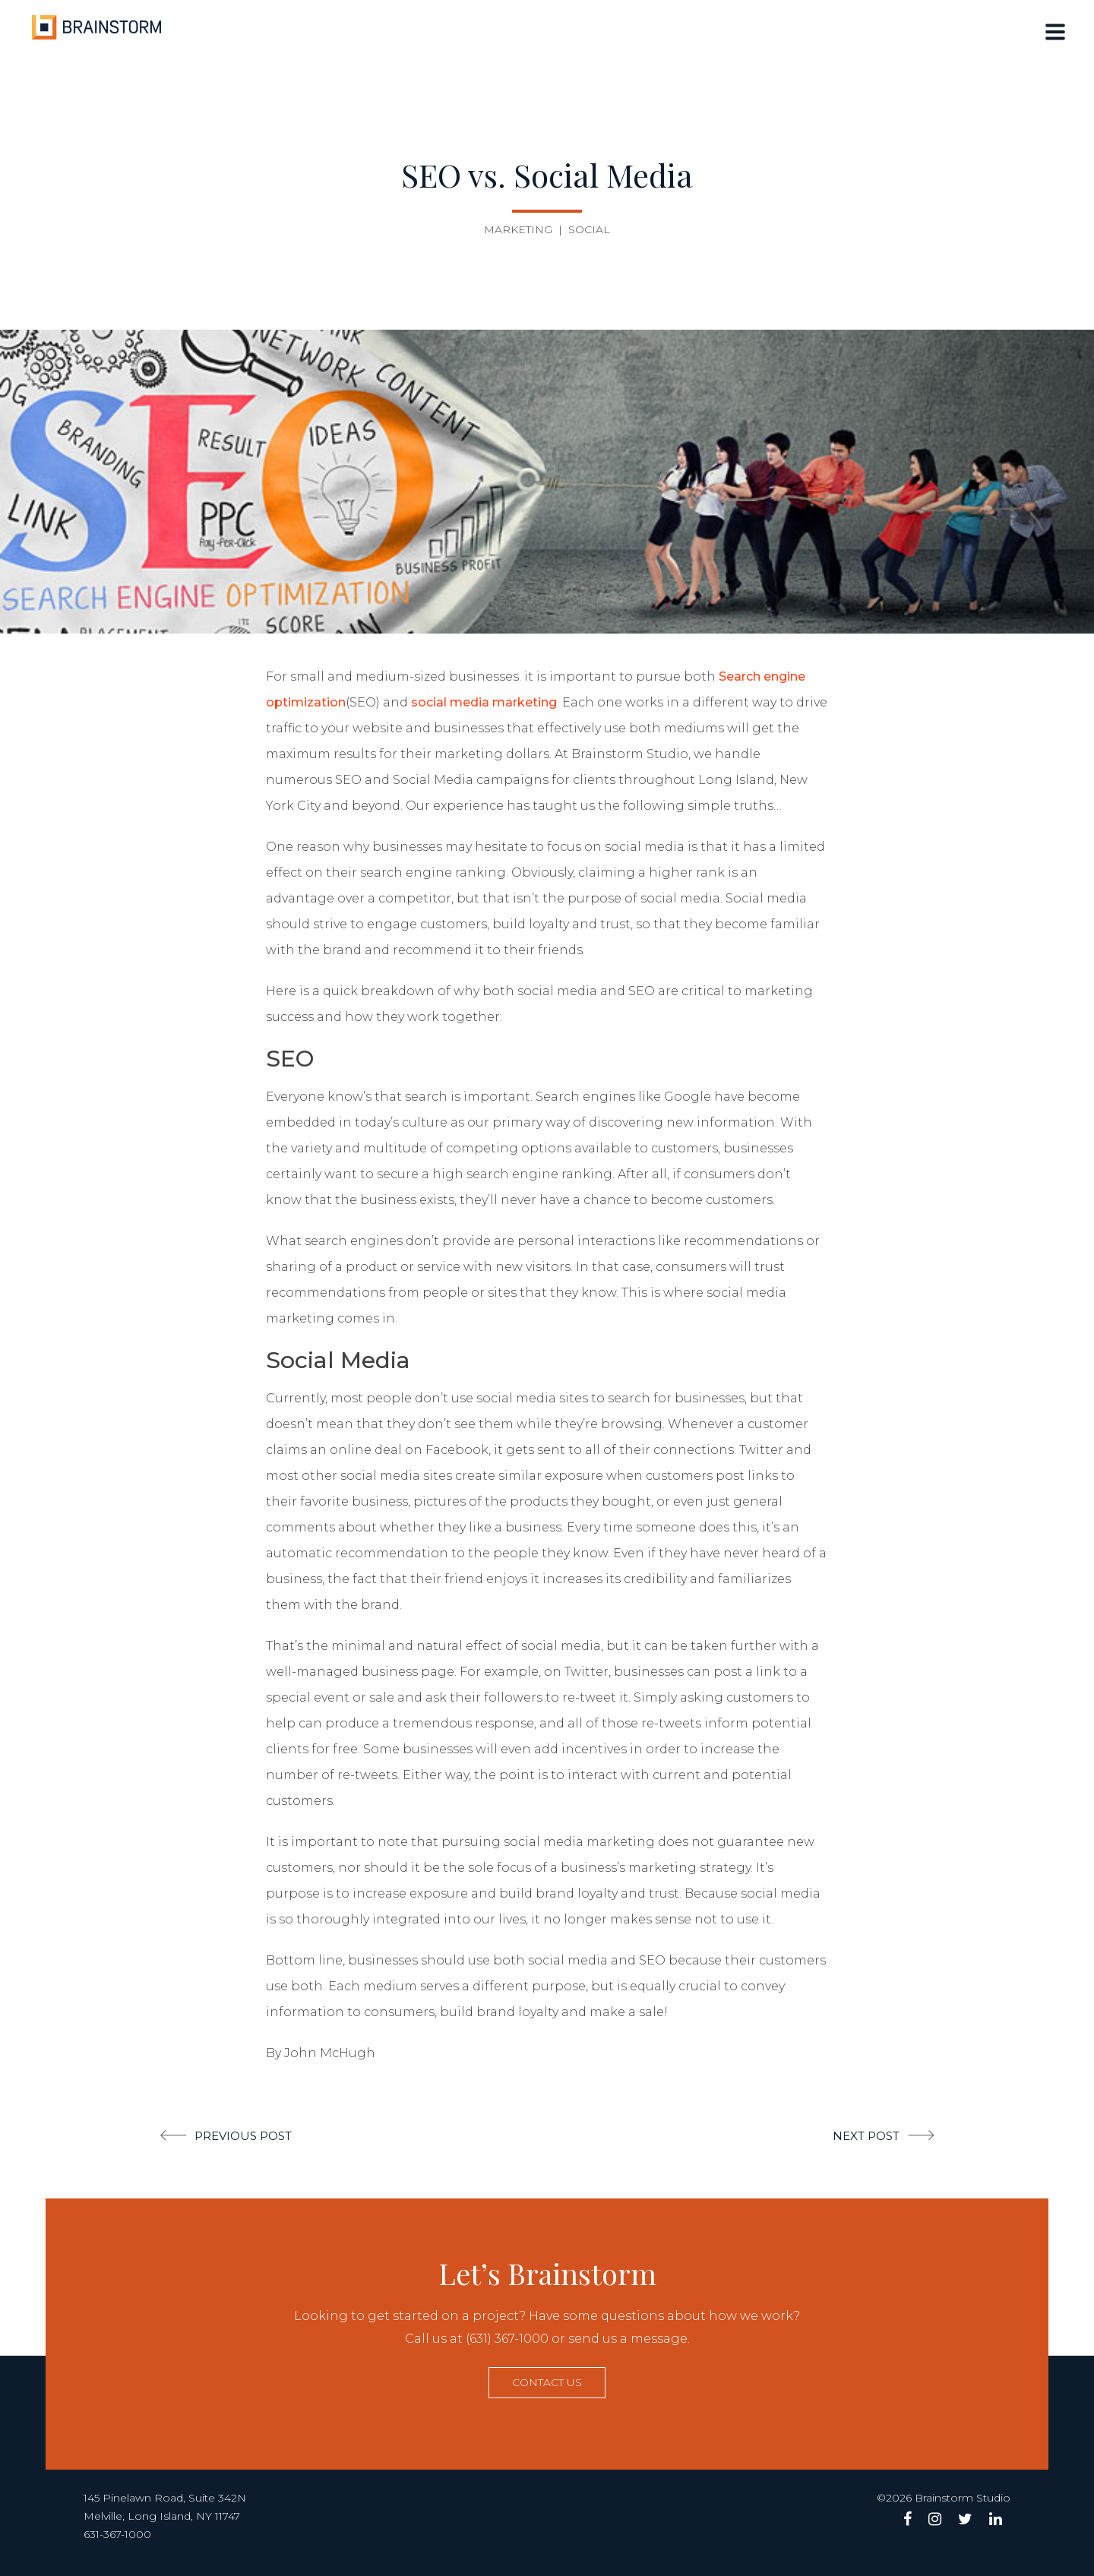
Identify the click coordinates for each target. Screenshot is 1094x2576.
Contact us (547, 2382)
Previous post (243, 2136)
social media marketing (484, 702)
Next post (866, 2136)
